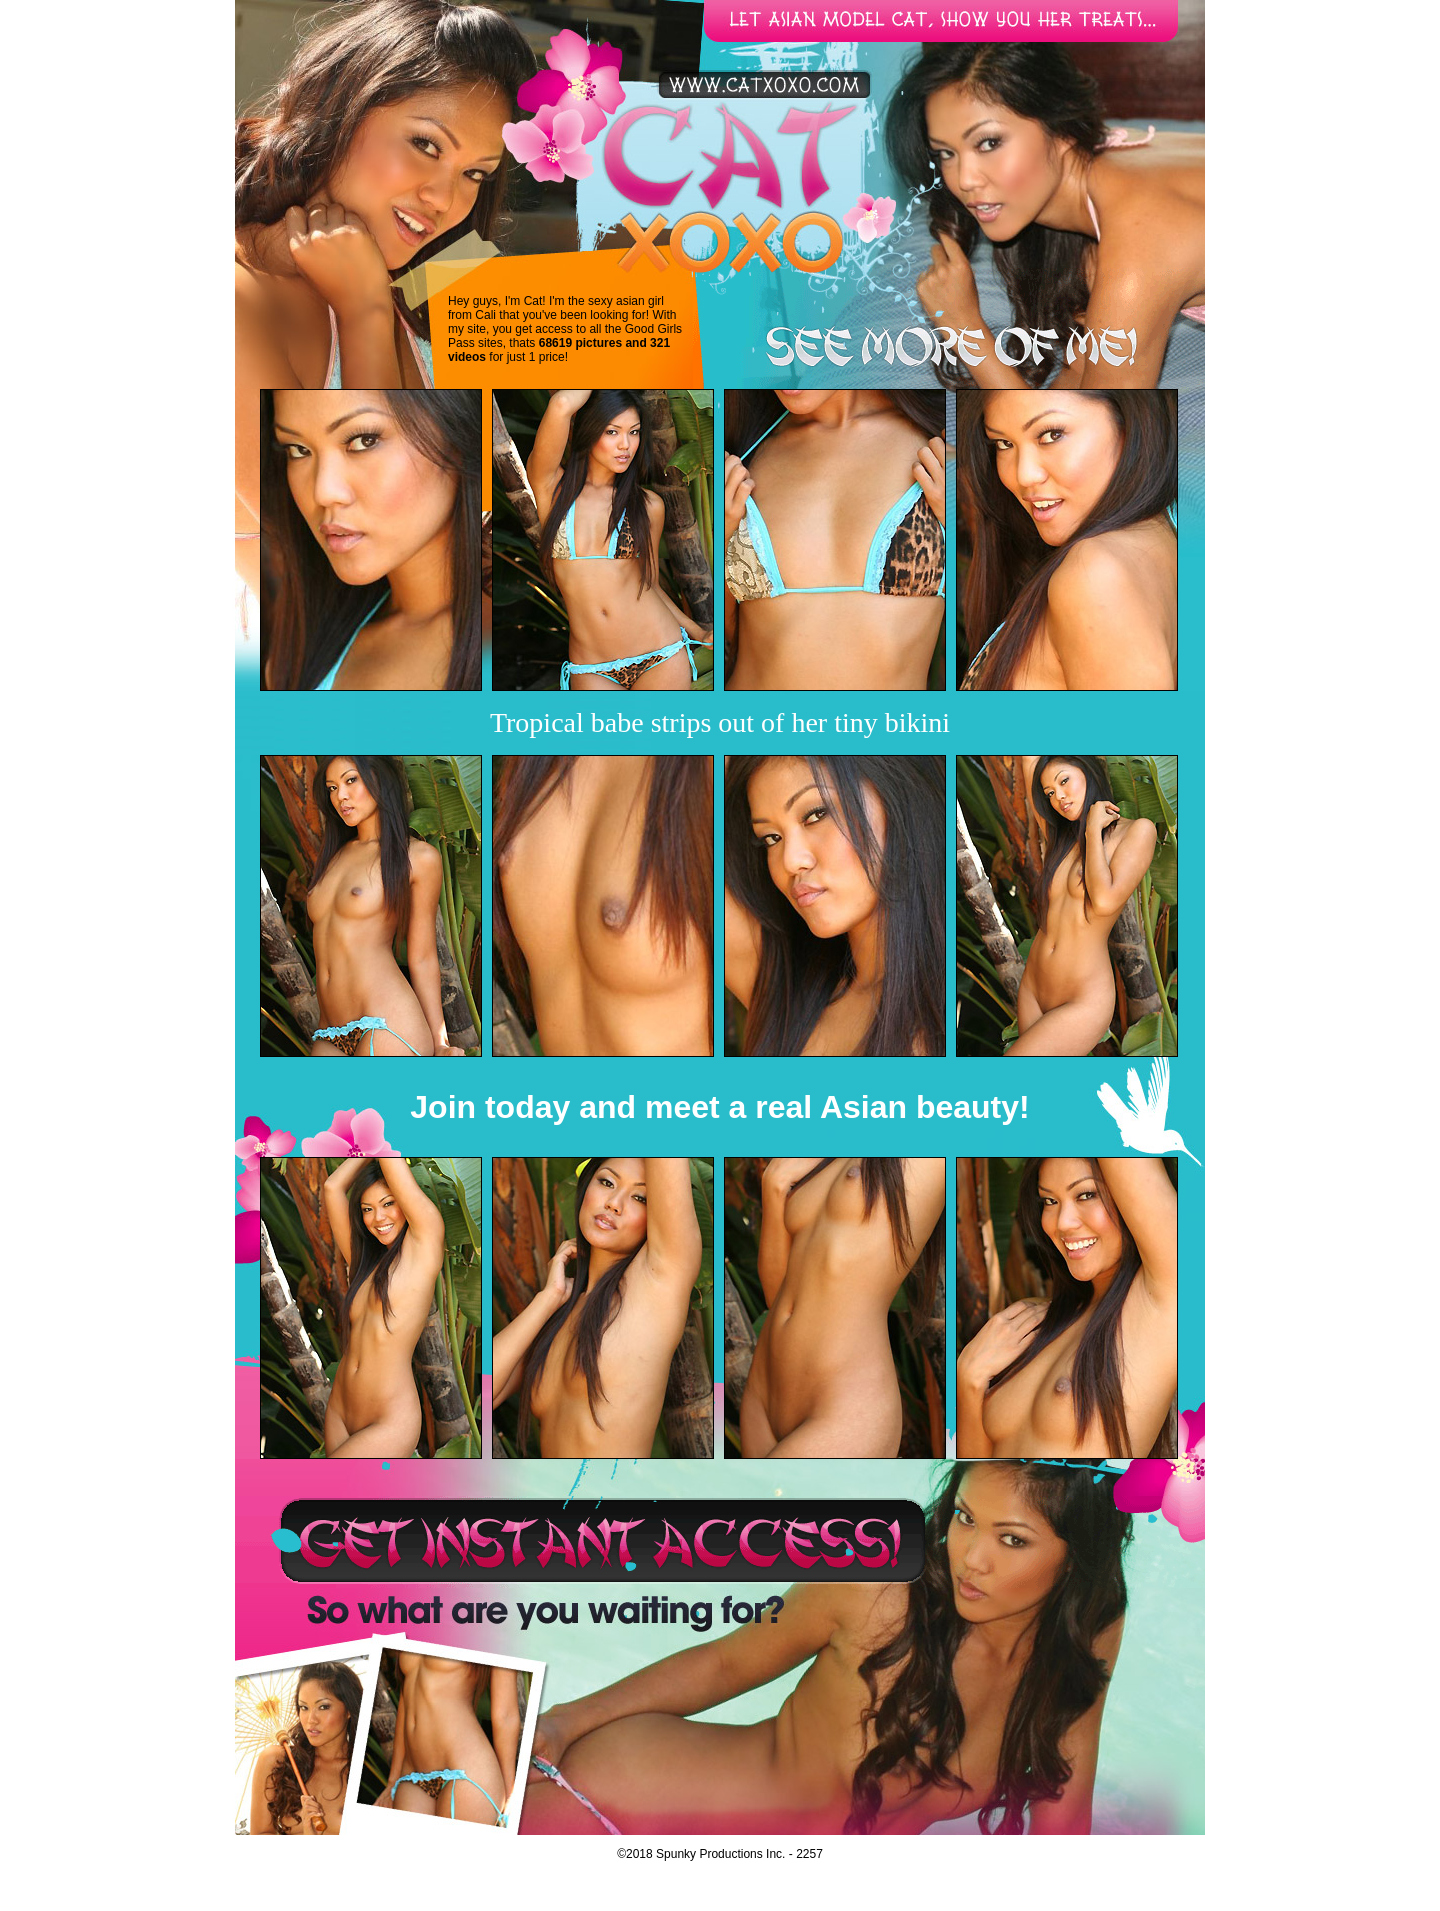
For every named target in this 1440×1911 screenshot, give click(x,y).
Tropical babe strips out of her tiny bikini (720, 722)
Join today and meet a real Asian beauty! (719, 1107)
